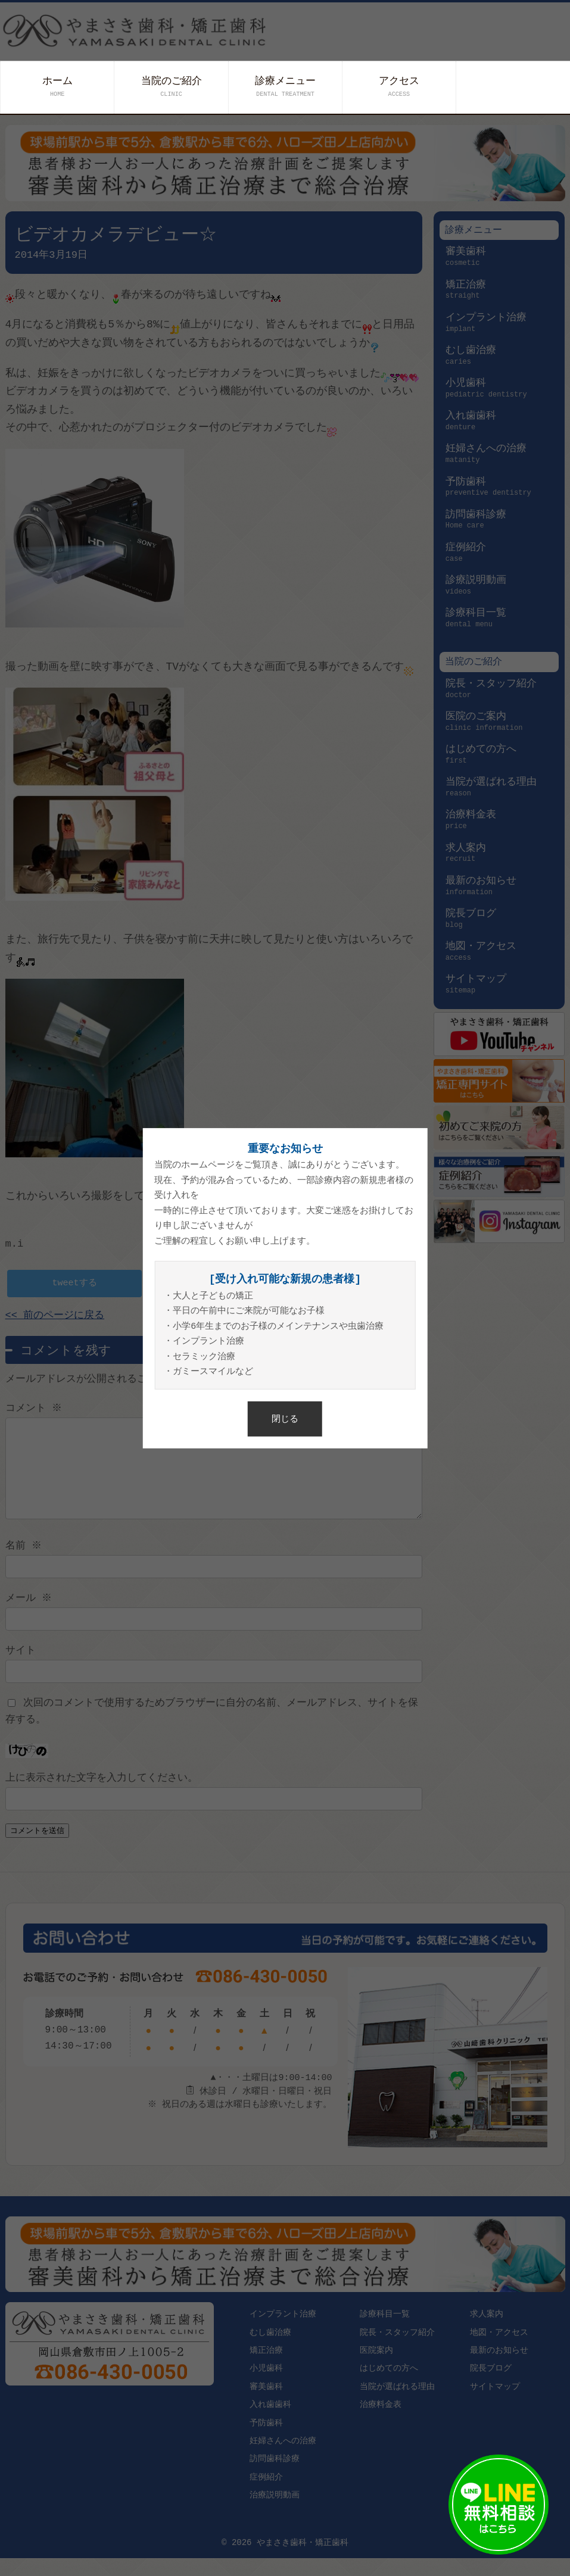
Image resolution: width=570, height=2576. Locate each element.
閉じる (285, 1418)
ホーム (57, 86)
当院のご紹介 (171, 86)
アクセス (399, 86)
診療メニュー (285, 86)
